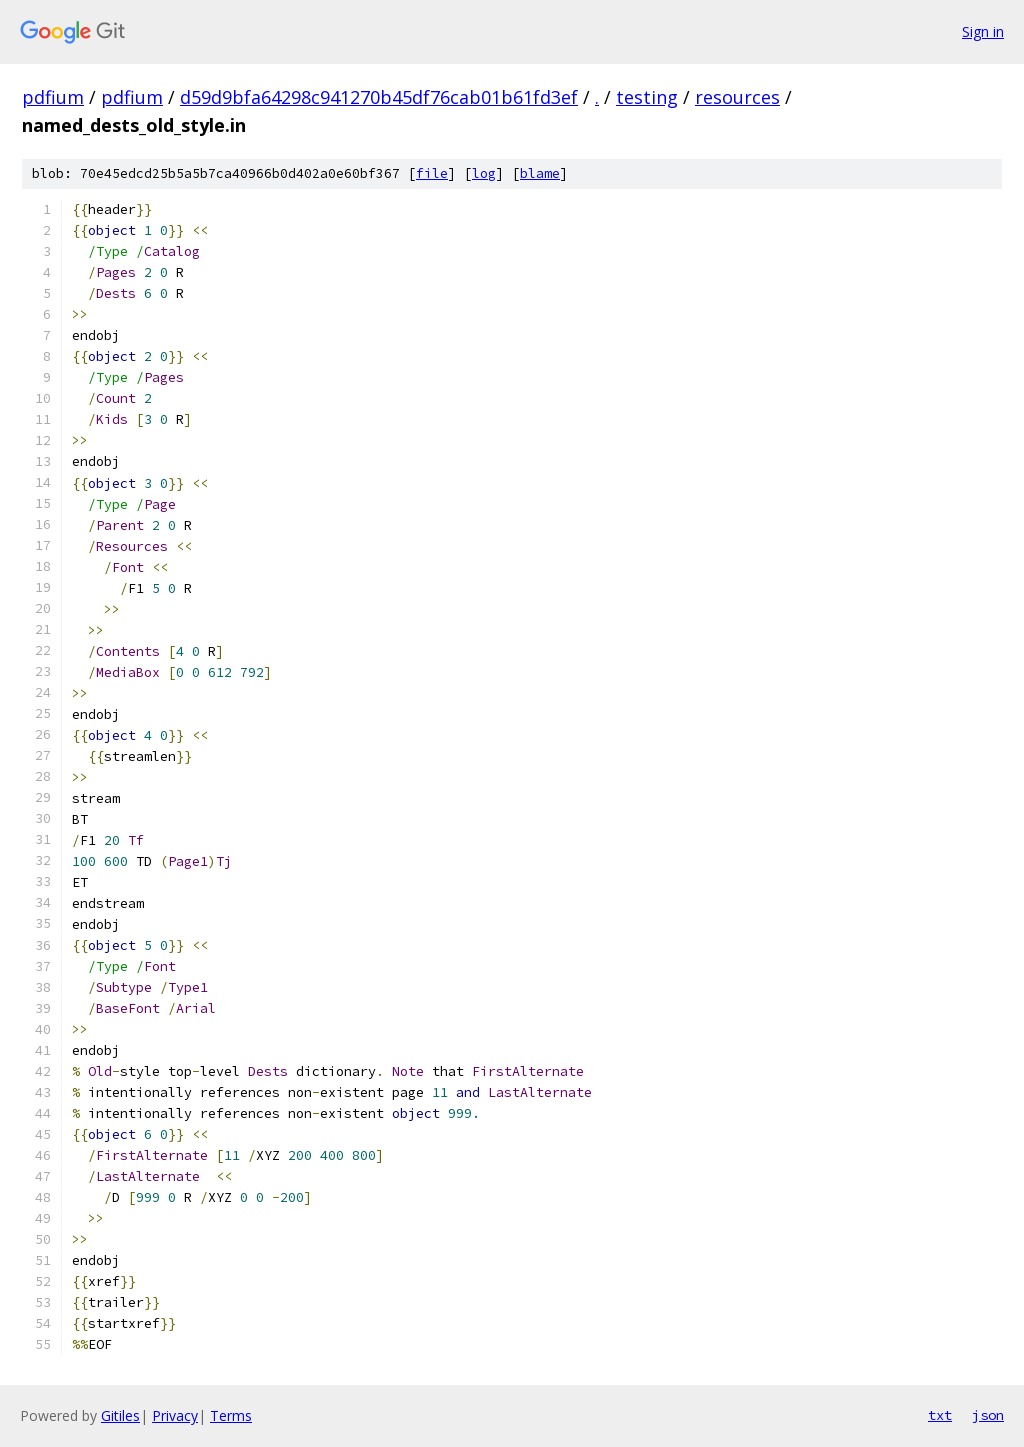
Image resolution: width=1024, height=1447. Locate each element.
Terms (231, 1415)
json (988, 1415)
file (432, 173)
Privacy (175, 1415)
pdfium (53, 97)
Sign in (983, 31)
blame (540, 173)
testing (647, 97)
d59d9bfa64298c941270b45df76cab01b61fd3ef (379, 97)
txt (940, 1415)
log (484, 173)
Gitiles (120, 1415)
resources (737, 97)
